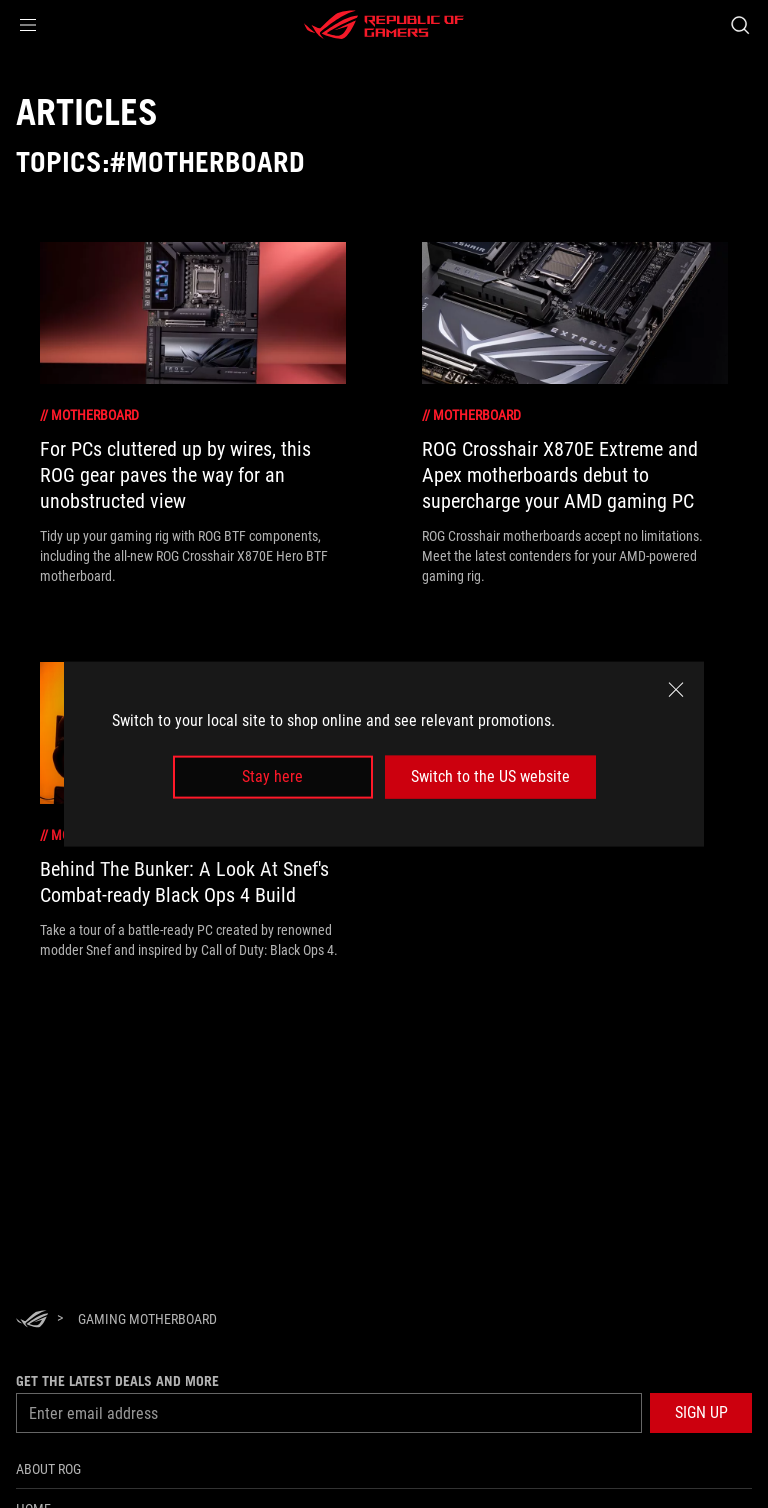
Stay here (272, 776)
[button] (28, 25)
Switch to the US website (490, 776)
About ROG (48, 1469)
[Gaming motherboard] (147, 1319)
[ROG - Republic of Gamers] (384, 25)
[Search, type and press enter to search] (739, 25)
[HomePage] (32, 1320)
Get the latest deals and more (117, 1381)
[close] (676, 690)
